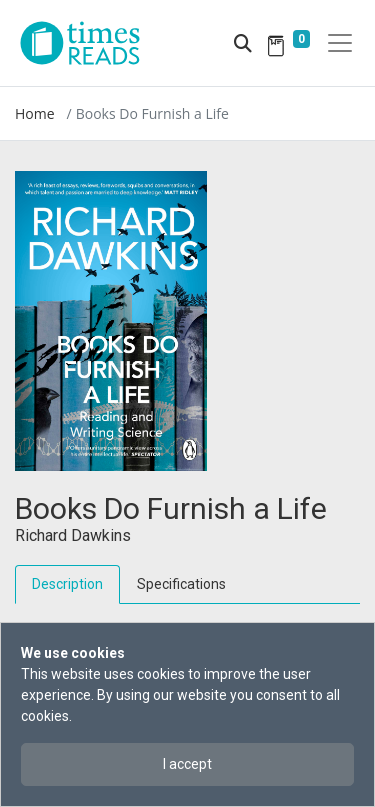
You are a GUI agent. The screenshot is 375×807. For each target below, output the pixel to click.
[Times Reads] (88, 43)
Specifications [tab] (181, 584)
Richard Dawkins (73, 535)
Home (35, 113)
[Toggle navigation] (340, 43)
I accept (187, 764)
